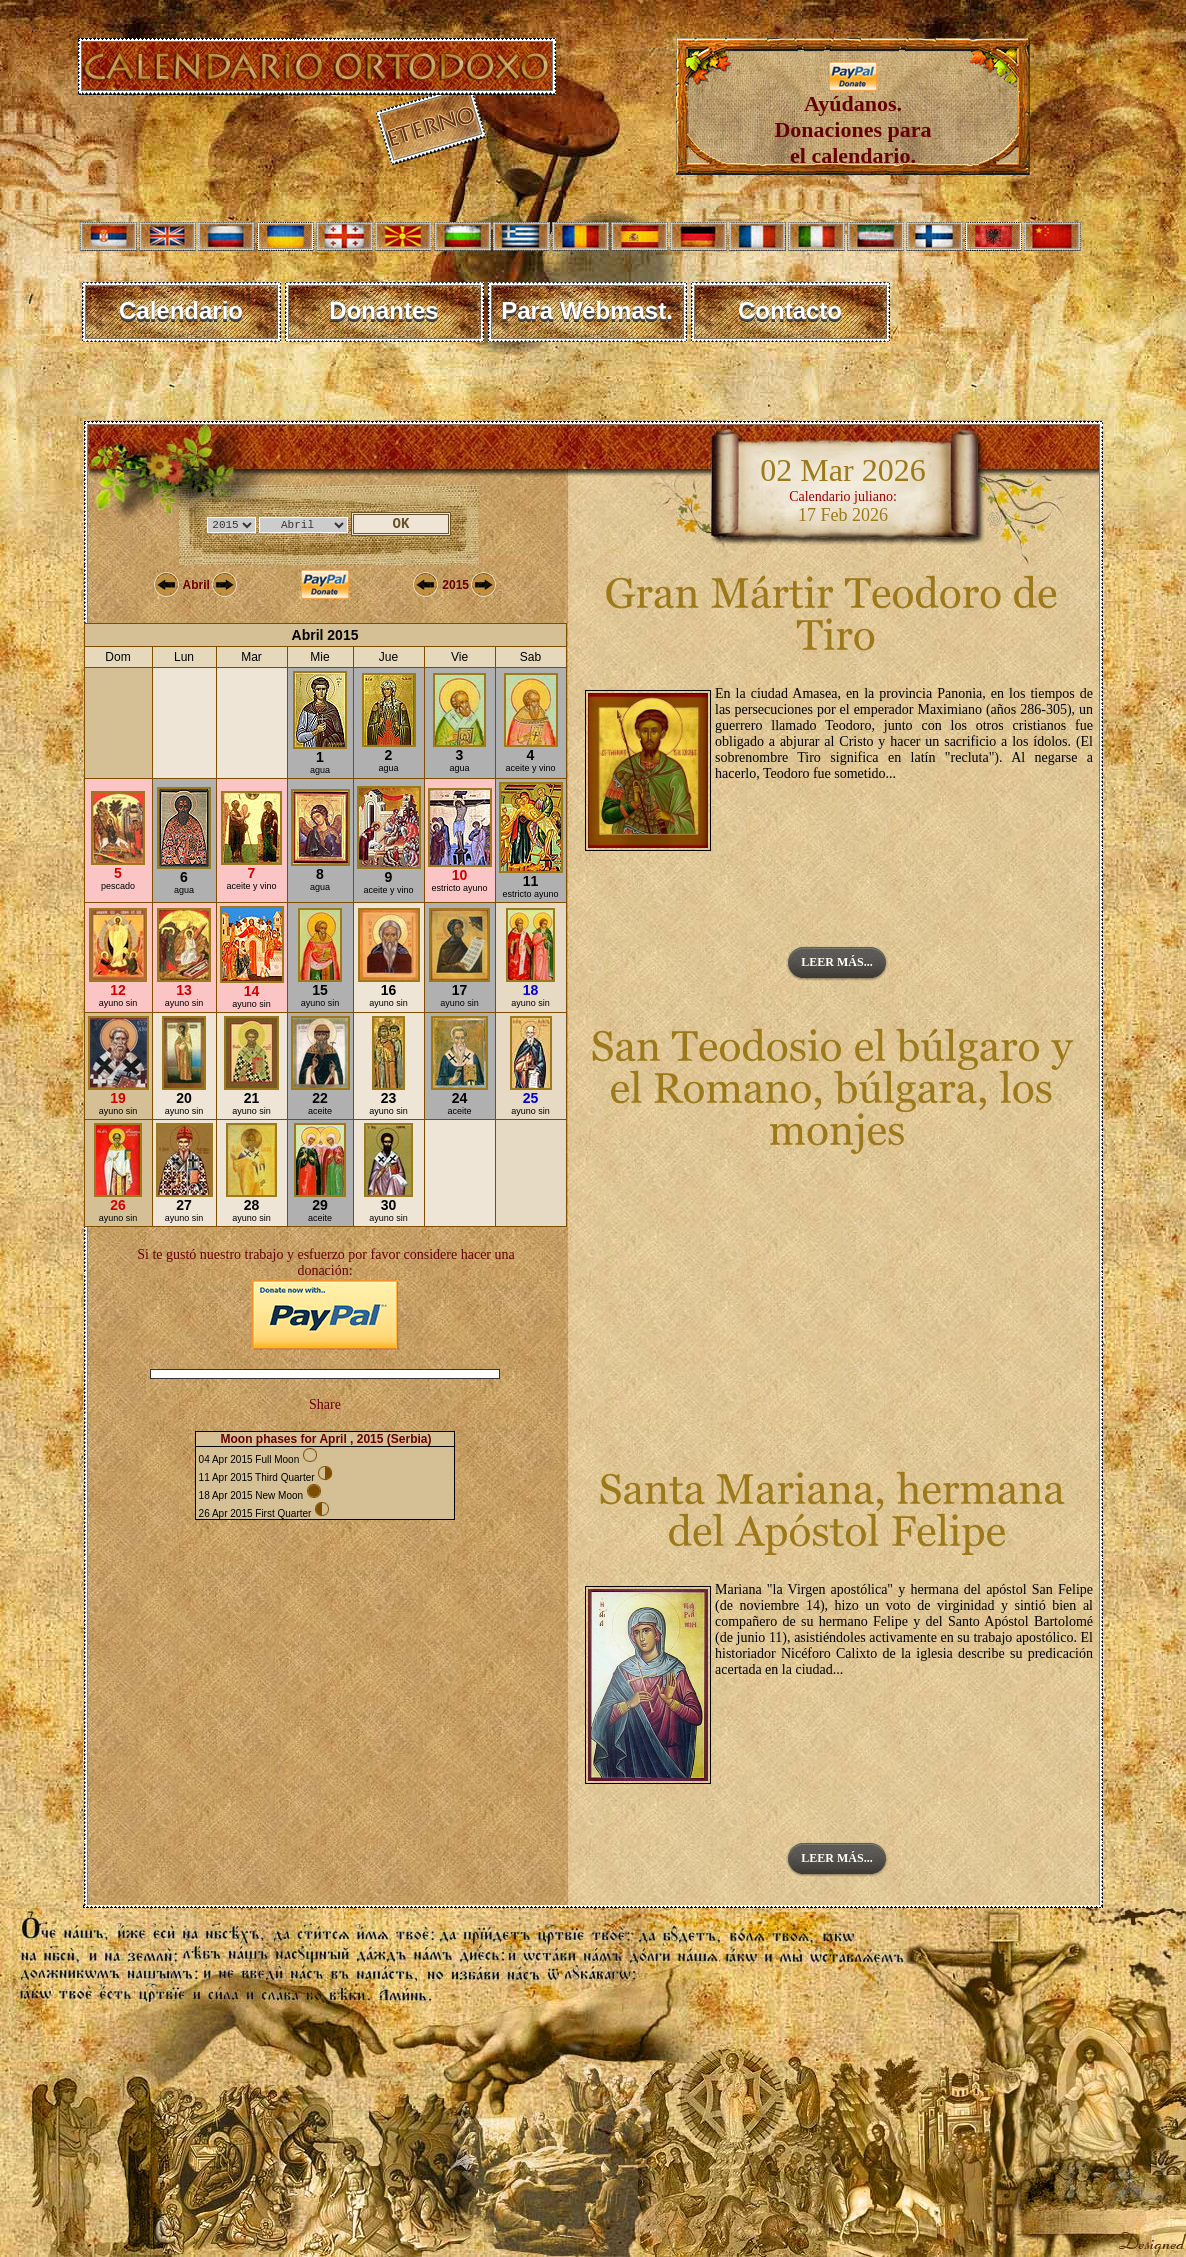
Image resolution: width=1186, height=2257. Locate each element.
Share (325, 1404)
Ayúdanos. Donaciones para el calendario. (852, 119)
